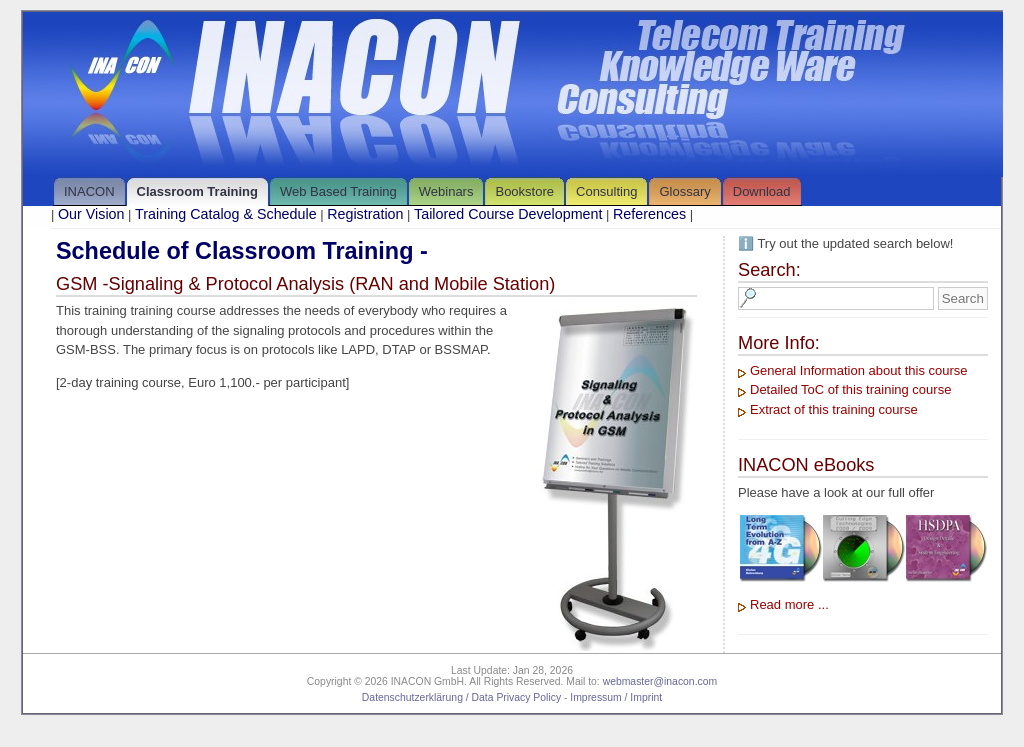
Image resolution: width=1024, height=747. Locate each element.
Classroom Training (197, 191)
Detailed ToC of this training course (850, 389)
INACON (89, 191)
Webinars (446, 191)
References (649, 214)
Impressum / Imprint (616, 697)
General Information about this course (859, 370)
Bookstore (524, 191)
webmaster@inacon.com (660, 681)
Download (762, 191)
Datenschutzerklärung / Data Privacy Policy (461, 697)
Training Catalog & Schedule (225, 214)
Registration (365, 214)
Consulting (606, 191)
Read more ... (789, 604)
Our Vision (91, 214)
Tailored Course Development (508, 214)
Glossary (684, 191)
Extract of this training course (834, 409)
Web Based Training (338, 191)
